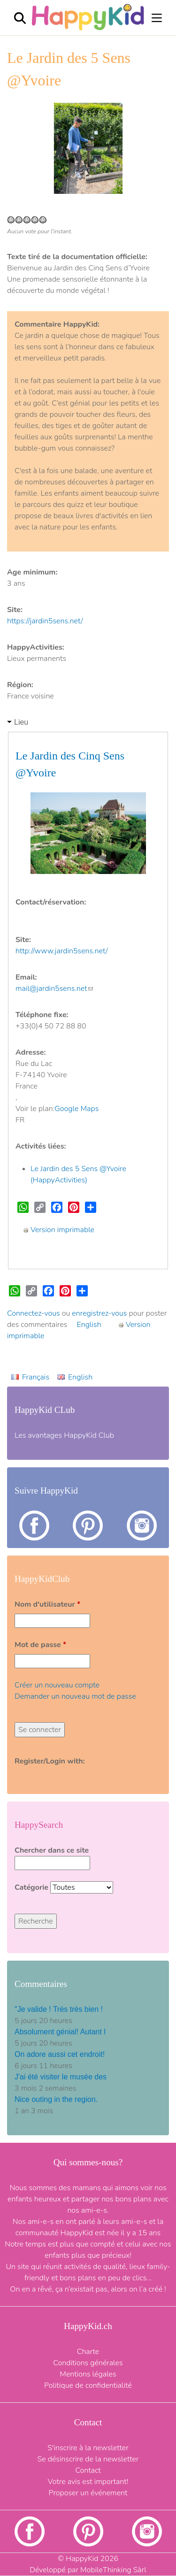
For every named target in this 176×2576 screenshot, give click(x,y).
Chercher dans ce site (52, 1850)
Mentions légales (88, 2374)
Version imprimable (58, 1230)
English (89, 1324)
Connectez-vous (33, 1313)
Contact (87, 2470)
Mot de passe (40, 1645)
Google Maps (76, 1109)
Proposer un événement (88, 2493)
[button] (19, 148)
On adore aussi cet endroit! (60, 2054)
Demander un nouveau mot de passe (75, 1696)
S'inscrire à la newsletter (87, 2448)
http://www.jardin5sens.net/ (61, 951)
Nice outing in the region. (56, 2099)
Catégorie (32, 1887)
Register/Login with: (50, 1761)
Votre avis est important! (88, 2481)
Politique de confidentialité (88, 2385)
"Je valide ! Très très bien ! (59, 2009)
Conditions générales (87, 2363)
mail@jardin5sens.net (54, 988)
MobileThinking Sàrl (113, 2570)
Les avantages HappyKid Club (64, 1435)
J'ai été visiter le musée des (61, 2077)
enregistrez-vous (99, 1313)
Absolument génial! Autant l (60, 2032)
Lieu (21, 722)
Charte (88, 2351)
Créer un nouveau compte (57, 1685)
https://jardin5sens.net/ (45, 621)
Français (35, 1377)
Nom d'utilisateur (47, 1604)
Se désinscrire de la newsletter (88, 2459)
